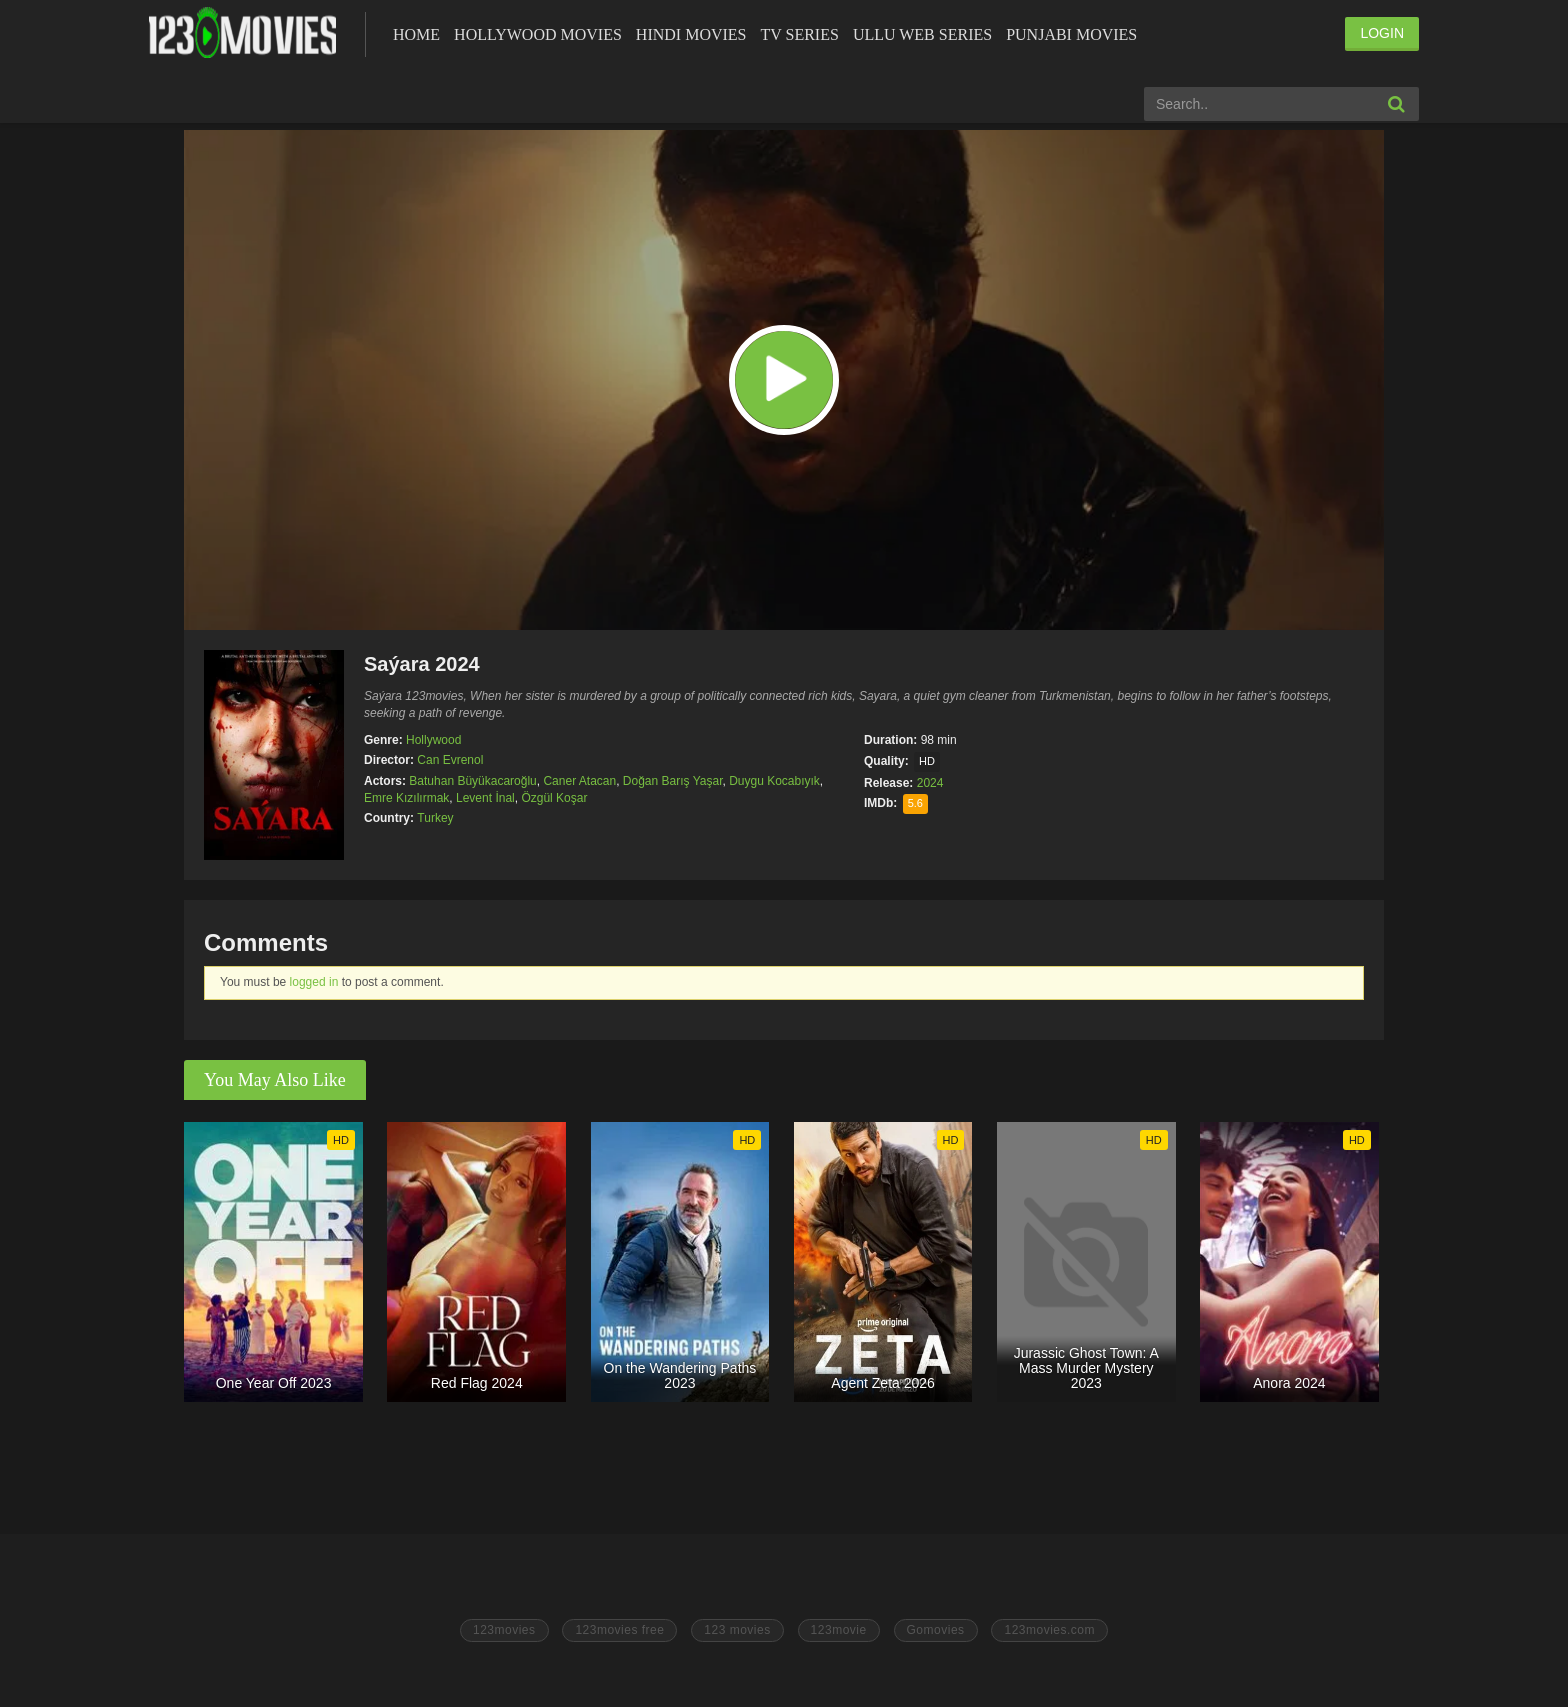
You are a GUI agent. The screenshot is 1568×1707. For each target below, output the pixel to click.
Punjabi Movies (1071, 34)
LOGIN (1382, 33)
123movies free (619, 1630)
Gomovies (936, 1630)
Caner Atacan (579, 781)
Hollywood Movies (538, 34)
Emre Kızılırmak (406, 798)
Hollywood (433, 740)
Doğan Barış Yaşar (673, 781)
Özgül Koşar (554, 798)
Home (416, 34)
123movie (839, 1630)
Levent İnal (485, 798)
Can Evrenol (450, 760)
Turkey (435, 818)
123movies (504, 1630)
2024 (930, 783)
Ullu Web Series (922, 34)
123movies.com (1049, 1630)
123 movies (737, 1630)
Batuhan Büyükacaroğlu (472, 781)
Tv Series (799, 34)
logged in (314, 982)
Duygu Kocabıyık (774, 781)
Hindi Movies (691, 34)
